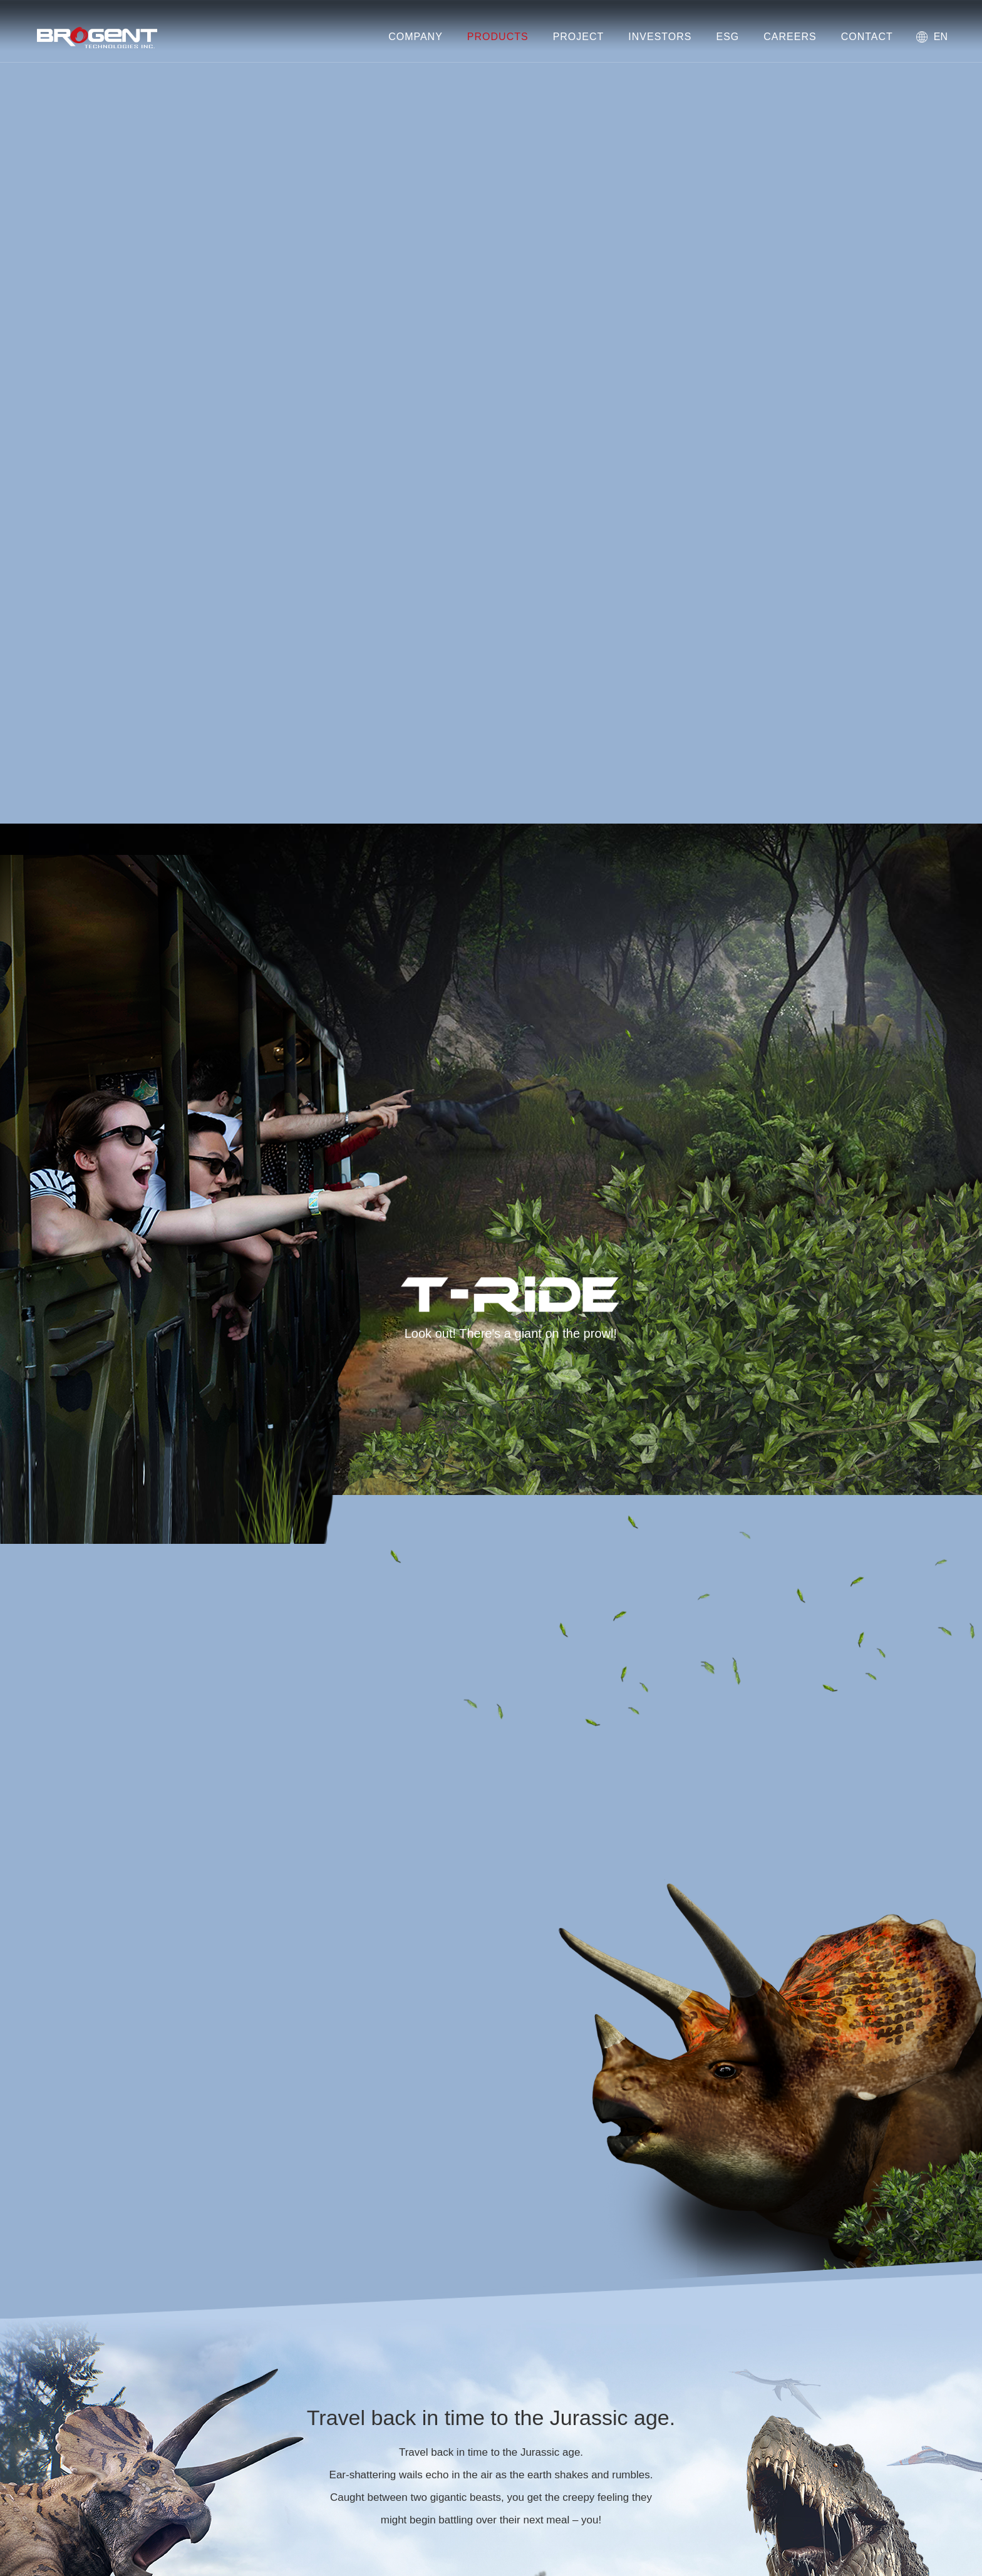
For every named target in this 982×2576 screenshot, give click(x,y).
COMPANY (415, 36)
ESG (727, 36)
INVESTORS (659, 36)
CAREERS (789, 36)
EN (941, 36)
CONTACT (867, 36)
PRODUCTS (498, 36)
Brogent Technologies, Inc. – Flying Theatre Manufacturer (97, 37)
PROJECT (578, 36)
